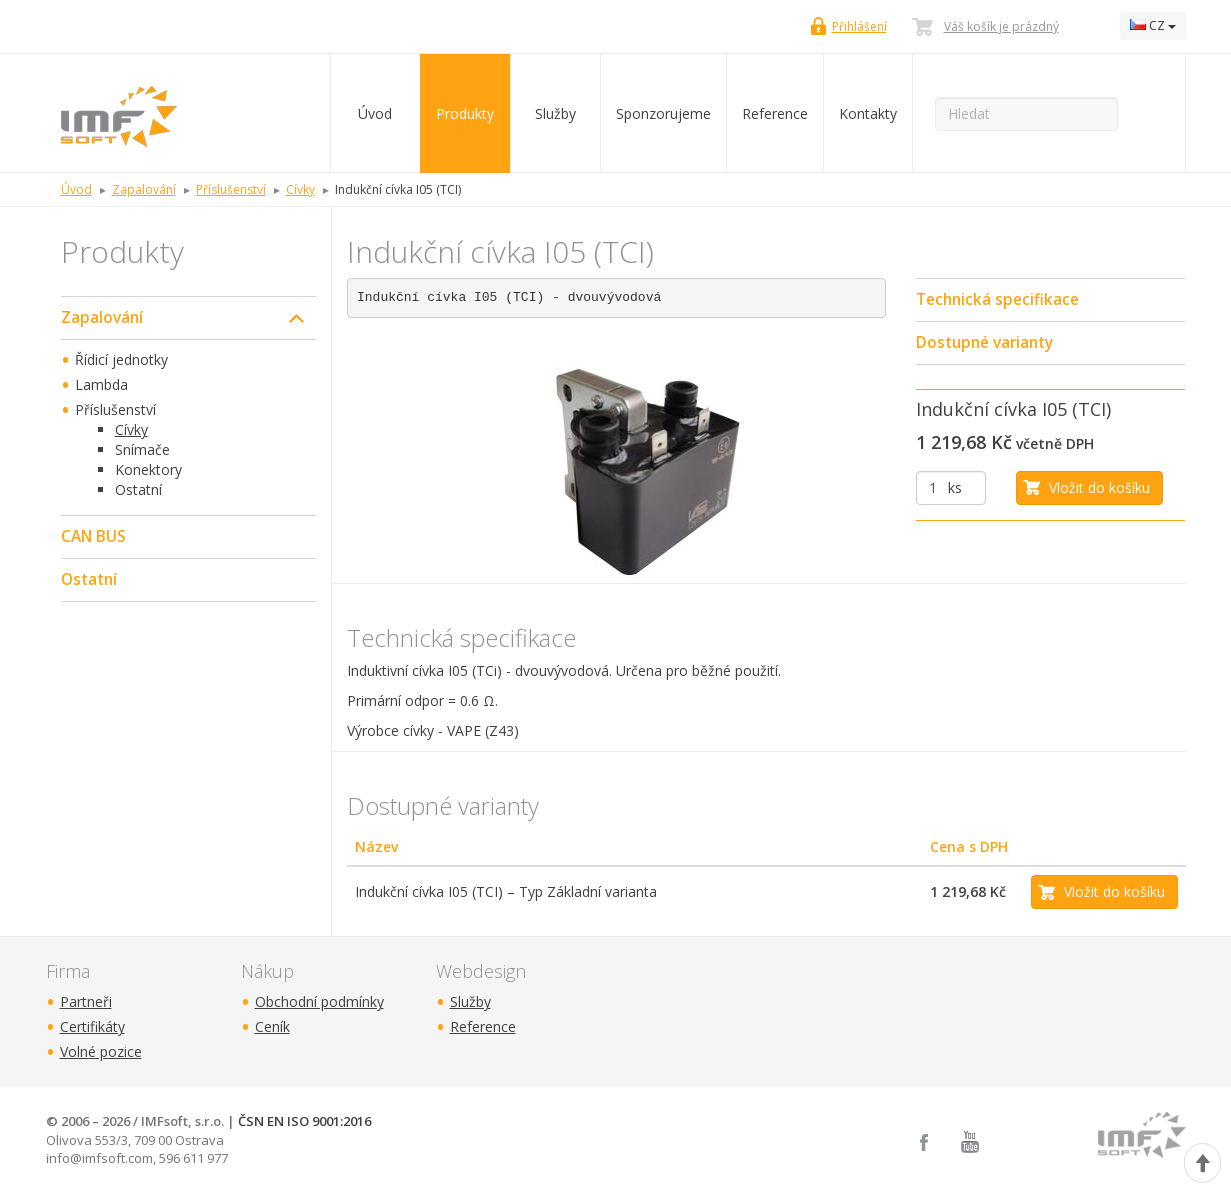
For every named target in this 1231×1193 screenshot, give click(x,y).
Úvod (375, 113)
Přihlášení (859, 26)
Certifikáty (92, 1026)
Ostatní (138, 489)
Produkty (465, 113)
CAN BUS (93, 536)
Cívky (131, 429)
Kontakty (868, 113)
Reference (775, 113)
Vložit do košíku (1099, 487)
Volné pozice (101, 1051)
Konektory (148, 469)
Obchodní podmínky (319, 1001)
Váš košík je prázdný (1001, 26)
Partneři (86, 1001)
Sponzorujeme (663, 113)
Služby (555, 113)
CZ (1153, 25)
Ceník (272, 1026)
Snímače (142, 449)
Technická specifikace (997, 299)
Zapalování (102, 317)
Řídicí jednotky (121, 359)
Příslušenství (115, 409)
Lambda (101, 384)
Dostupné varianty (984, 342)
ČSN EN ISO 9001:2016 (304, 1121)
